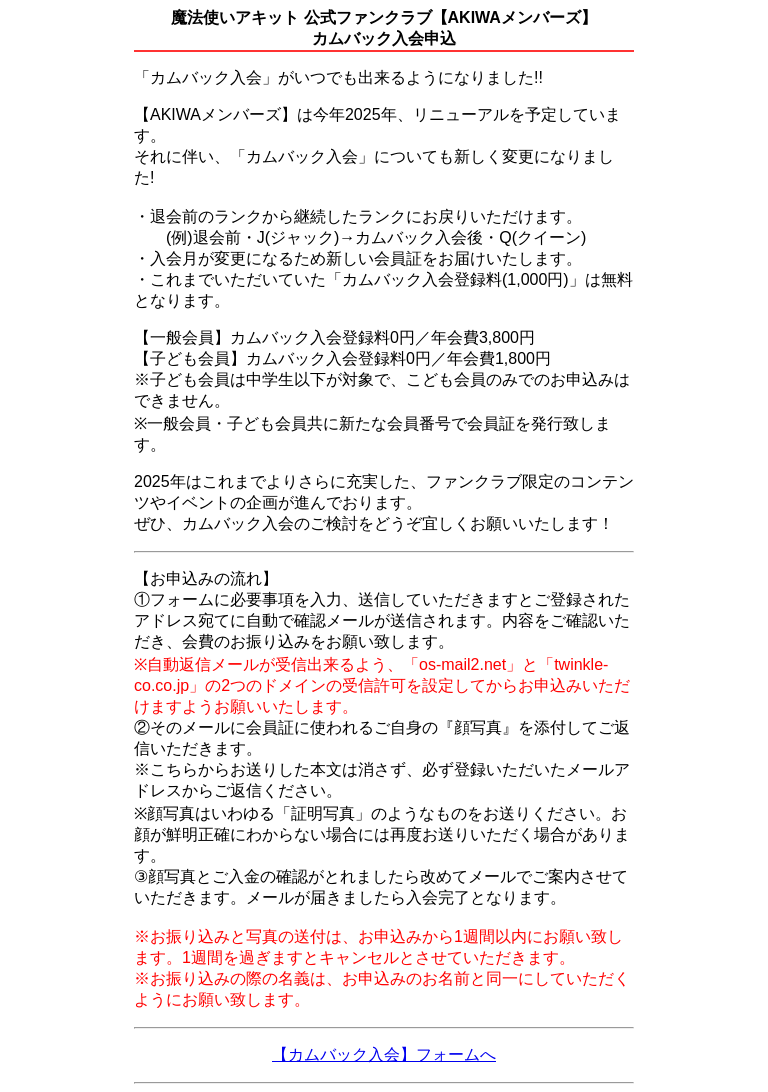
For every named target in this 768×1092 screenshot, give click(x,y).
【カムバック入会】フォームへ (384, 1054)
